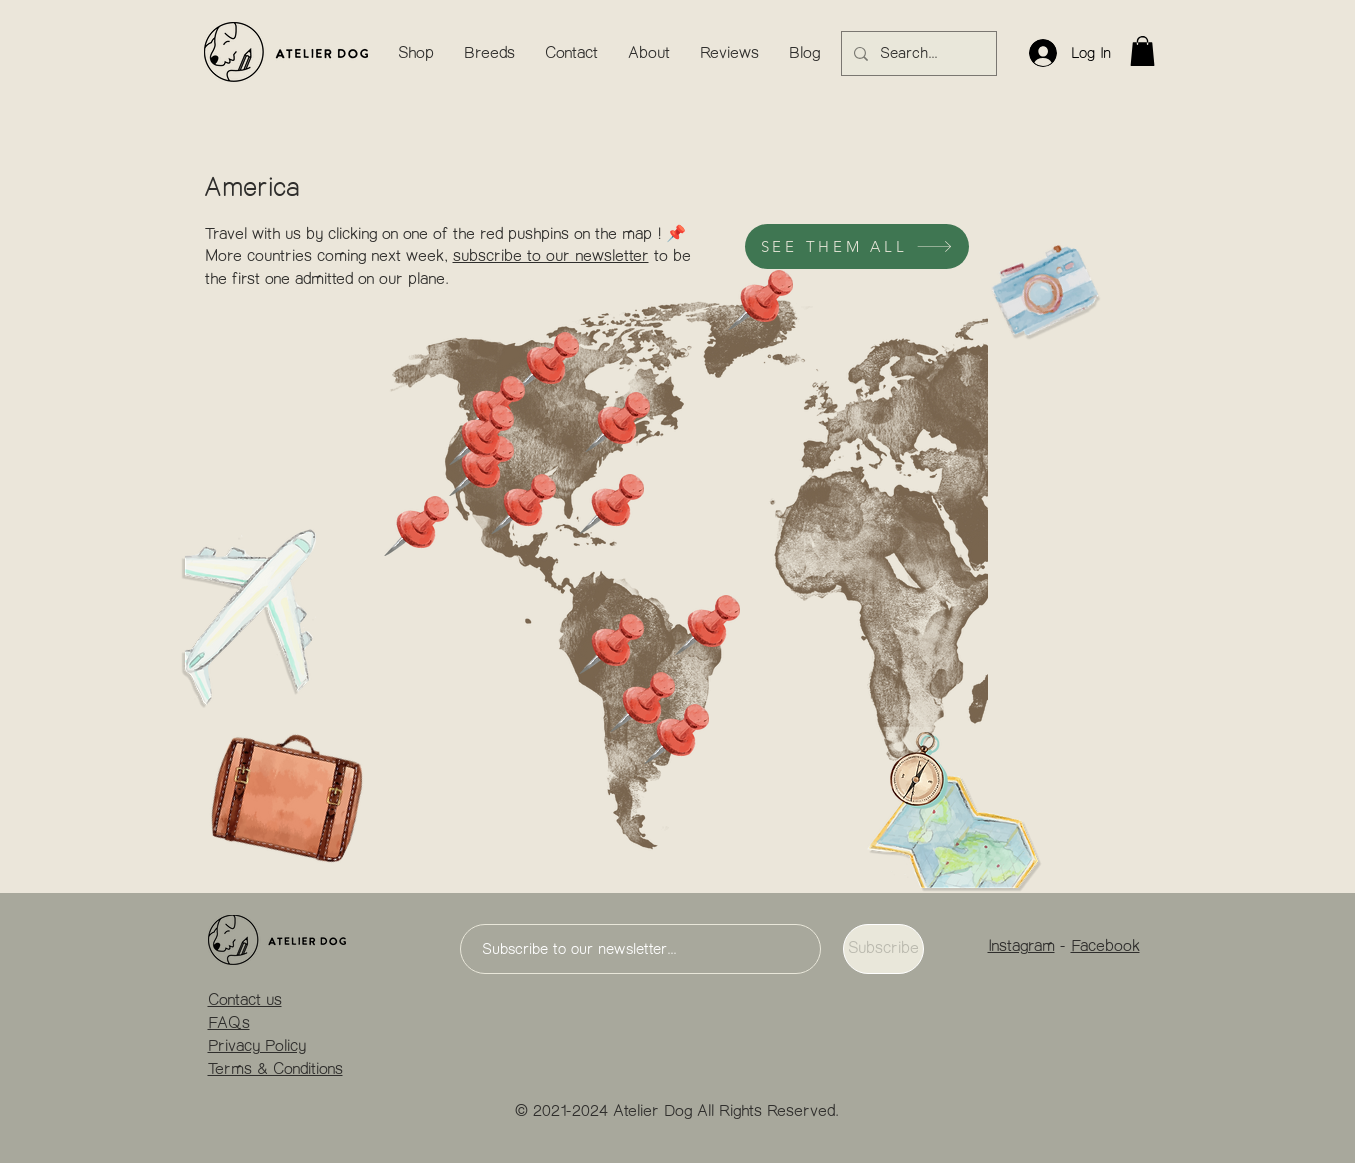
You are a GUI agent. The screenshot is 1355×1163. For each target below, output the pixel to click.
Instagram (1021, 947)
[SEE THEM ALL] (857, 246)
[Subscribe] (883, 949)
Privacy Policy (257, 1047)
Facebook (1105, 947)
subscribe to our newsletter (551, 257)
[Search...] (917, 53)
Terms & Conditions (275, 1070)
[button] (1142, 51)
